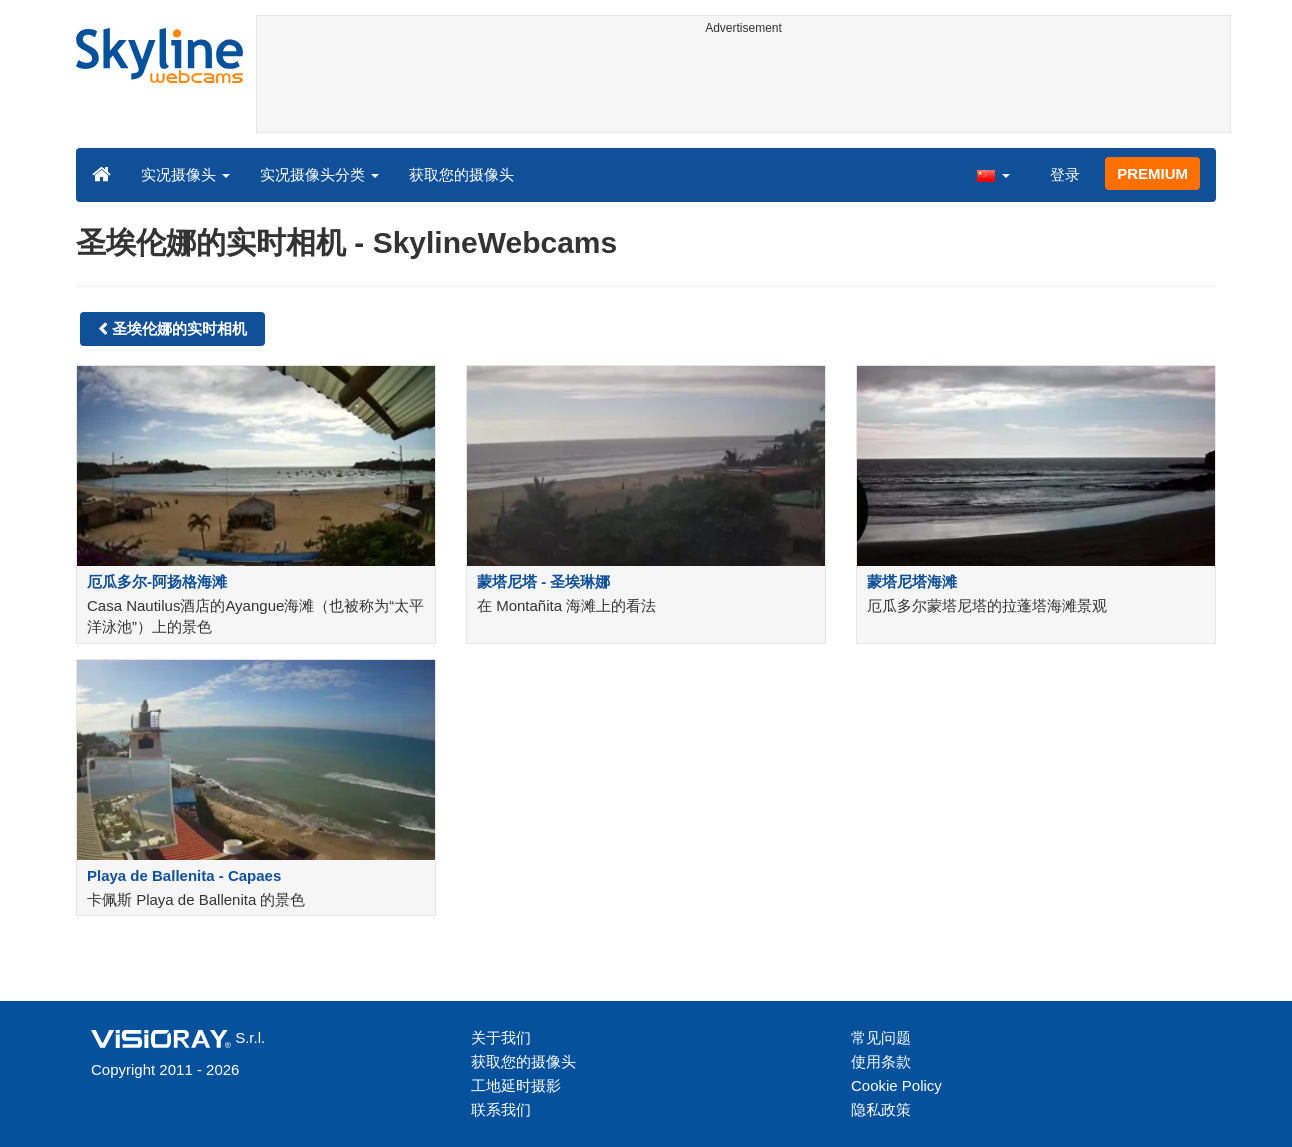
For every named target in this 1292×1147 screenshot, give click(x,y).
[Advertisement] (743, 87)
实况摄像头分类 (319, 174)
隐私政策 (881, 1109)
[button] (993, 174)
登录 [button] (1065, 174)
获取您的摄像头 (461, 174)
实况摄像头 (185, 174)
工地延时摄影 (516, 1085)
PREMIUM (1152, 173)
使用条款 (881, 1061)
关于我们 (501, 1037)
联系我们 (501, 1109)
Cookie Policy (896, 1085)
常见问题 (881, 1037)
